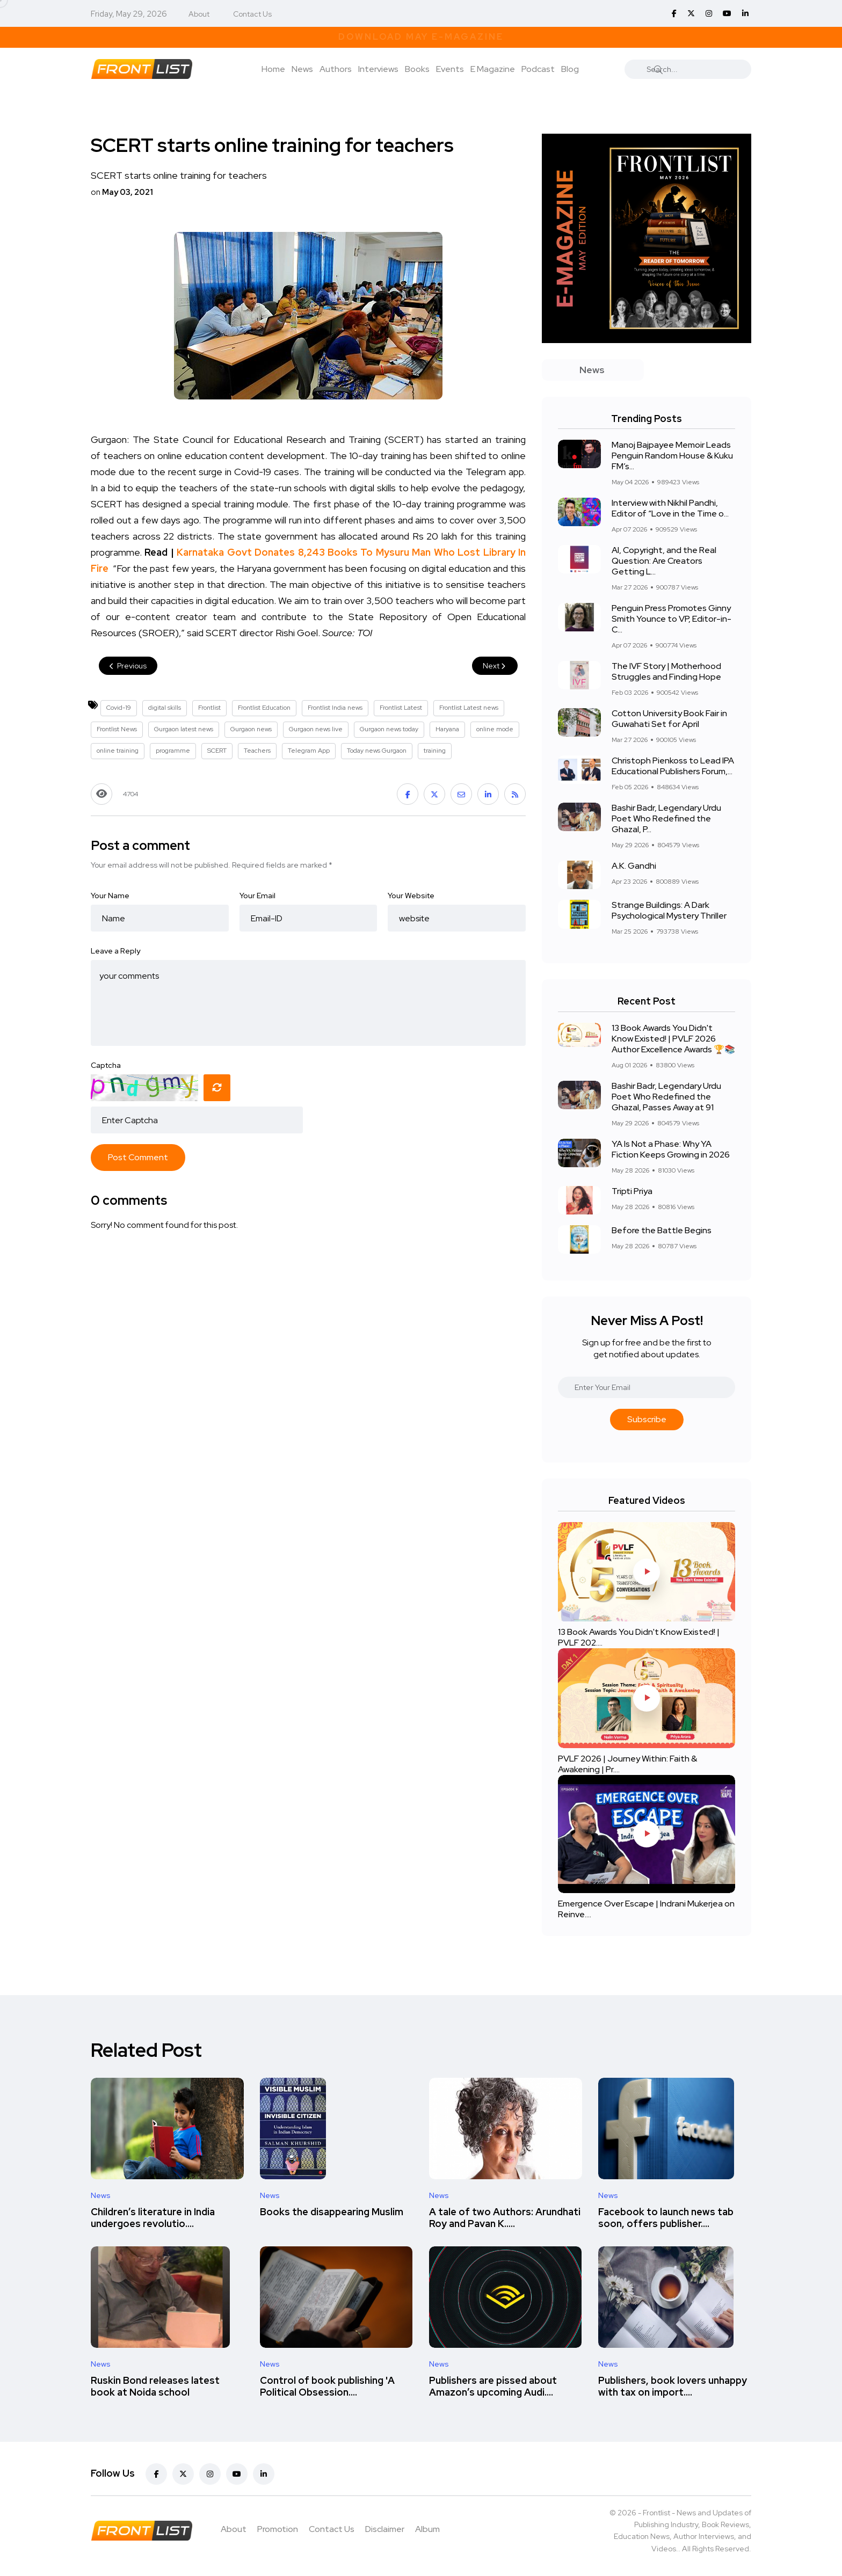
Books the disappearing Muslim (331, 2212)
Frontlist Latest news (468, 707)
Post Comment (138, 1157)
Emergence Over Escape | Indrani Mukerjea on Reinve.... (646, 1909)
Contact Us (252, 14)
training (435, 750)
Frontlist (209, 707)
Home (273, 69)
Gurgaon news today (389, 729)
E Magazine (492, 69)
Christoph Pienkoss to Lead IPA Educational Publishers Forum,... (673, 766)
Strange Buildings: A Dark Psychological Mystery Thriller (669, 910)
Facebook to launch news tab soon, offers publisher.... (666, 2218)
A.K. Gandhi (634, 865)
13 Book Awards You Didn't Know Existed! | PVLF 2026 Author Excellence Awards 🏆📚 (673, 1038)
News (302, 69)
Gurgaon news (251, 729)
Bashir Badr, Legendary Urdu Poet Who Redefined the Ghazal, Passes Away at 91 (666, 1096)
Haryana (447, 729)
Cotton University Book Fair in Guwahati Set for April (669, 719)
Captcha (106, 1065)
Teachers (257, 750)
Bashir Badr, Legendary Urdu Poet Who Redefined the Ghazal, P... (666, 818)
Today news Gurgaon (377, 750)
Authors (336, 69)
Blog (570, 69)
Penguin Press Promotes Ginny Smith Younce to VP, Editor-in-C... (671, 618)
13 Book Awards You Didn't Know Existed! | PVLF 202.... (639, 1637)
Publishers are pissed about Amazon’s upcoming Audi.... (493, 2386)
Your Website (411, 895)
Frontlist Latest (401, 707)
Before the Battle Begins (662, 1230)
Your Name (110, 895)
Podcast (538, 69)
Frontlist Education (264, 707)
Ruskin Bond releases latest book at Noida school (155, 2386)
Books (417, 69)
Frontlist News (117, 729)
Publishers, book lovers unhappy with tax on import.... (672, 2386)
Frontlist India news (335, 707)
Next (495, 666)
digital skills (164, 707)
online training (118, 750)
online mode (494, 729)
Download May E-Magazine (421, 36)
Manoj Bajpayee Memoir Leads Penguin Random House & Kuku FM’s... (672, 455)
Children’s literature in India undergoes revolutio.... (153, 2218)
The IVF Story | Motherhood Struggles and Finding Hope (666, 671)
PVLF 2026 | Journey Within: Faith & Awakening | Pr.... (627, 1764)
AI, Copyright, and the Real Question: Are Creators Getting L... (664, 560)
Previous (128, 666)
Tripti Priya (632, 1191)
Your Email (257, 895)
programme (173, 750)
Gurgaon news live (316, 729)
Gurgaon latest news (183, 729)
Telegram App (309, 750)
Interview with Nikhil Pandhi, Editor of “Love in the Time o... (670, 508)
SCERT (217, 750)
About (198, 14)
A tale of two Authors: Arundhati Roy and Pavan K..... (504, 2218)
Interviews (378, 69)
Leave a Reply (115, 951)
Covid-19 (118, 707)
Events (450, 69)
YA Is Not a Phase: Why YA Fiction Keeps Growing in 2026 (671, 1149)
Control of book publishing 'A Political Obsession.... (327, 2386)
